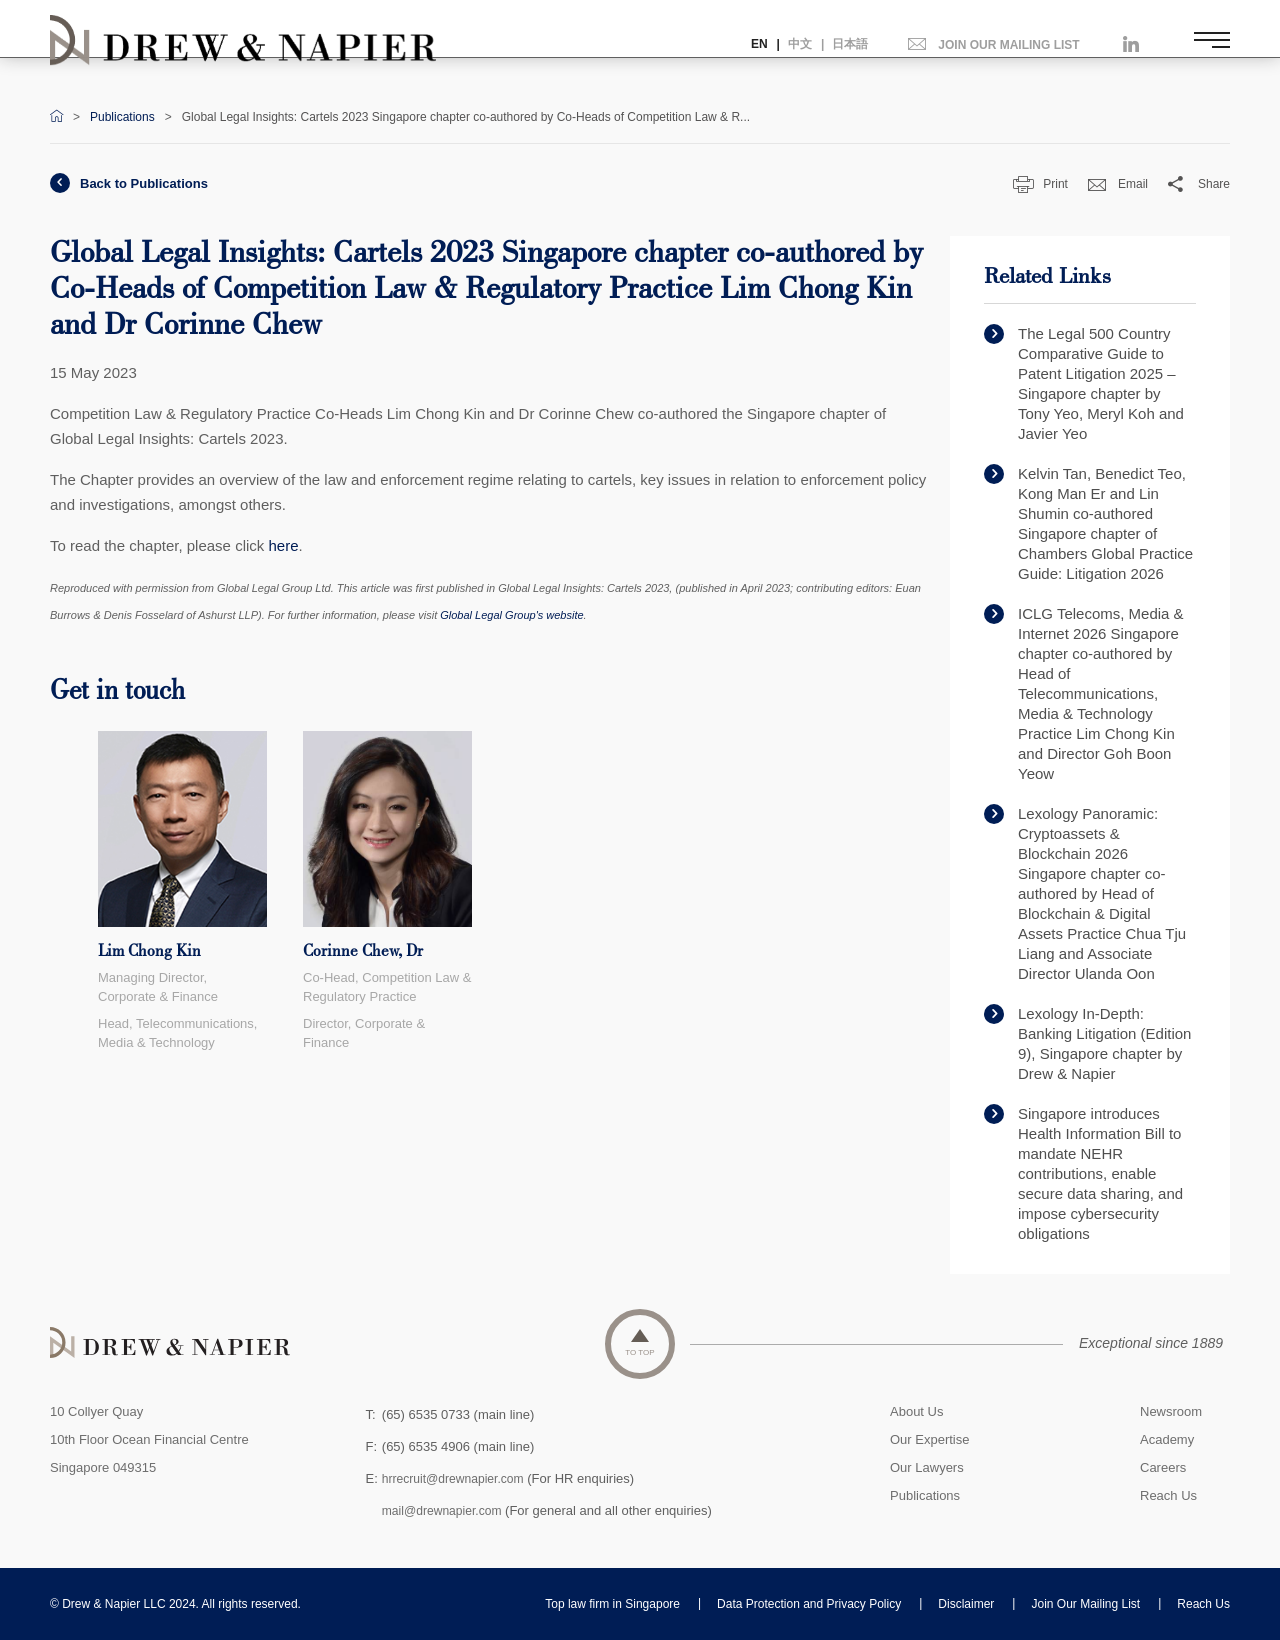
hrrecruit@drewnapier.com (458, 1478)
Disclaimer (966, 1604)
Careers (1163, 1467)
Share (1199, 184)
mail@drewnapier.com (446, 1510)
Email (1118, 184)
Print (1040, 184)
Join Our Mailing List (1085, 1604)
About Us (916, 1411)
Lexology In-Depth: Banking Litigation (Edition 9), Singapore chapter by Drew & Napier (1087, 1043)
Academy (1167, 1439)
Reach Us (1168, 1495)
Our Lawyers (927, 1467)
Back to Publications (129, 183)
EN (759, 44)
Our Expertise (929, 1439)
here (283, 545)
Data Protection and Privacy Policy (809, 1604)
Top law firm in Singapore (612, 1604)
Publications (122, 117)
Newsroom (1171, 1411)
